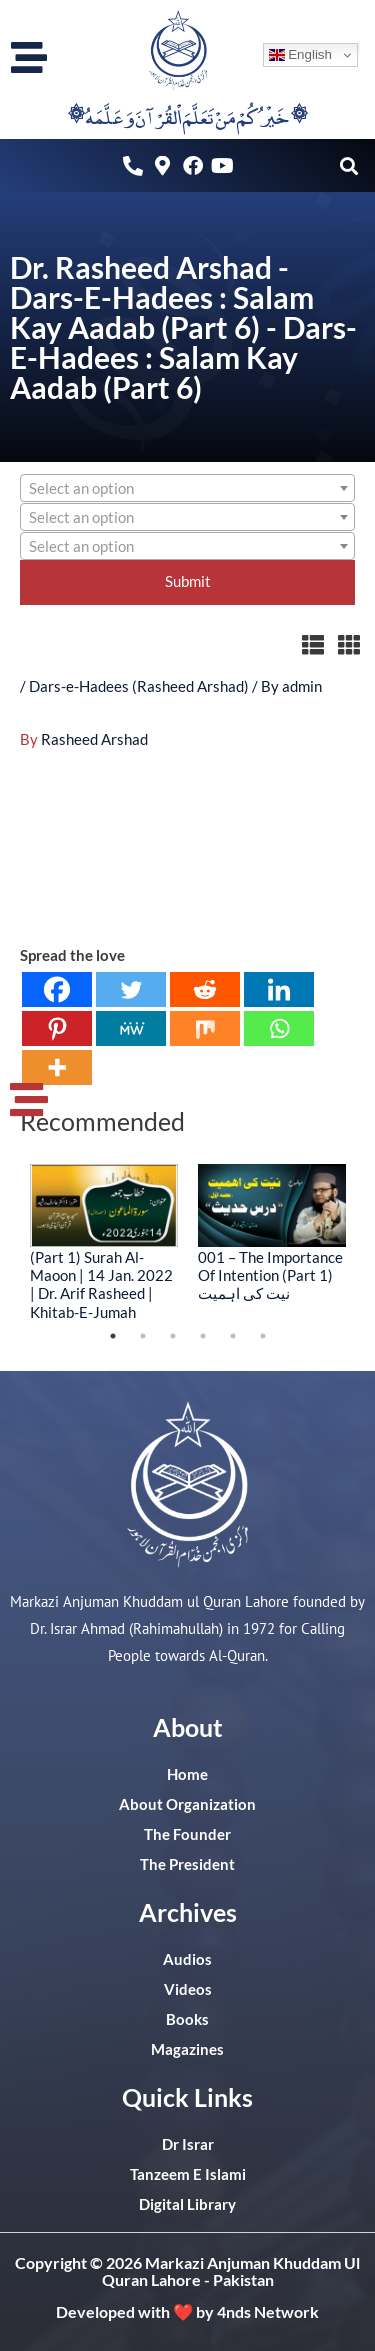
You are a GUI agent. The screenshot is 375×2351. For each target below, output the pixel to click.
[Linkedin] (279, 989)
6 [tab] (263, 1336)
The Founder (187, 1834)
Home (187, 1774)
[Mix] (205, 1028)
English (300, 55)
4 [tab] (203, 1336)
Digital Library (187, 2204)
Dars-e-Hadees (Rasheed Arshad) (139, 686)
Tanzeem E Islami (188, 2174)
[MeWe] (131, 1028)
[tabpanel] (104, 1242)
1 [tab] (113, 1336)
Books (187, 2019)
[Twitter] (131, 989)
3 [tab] (173, 1336)
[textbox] (187, 489)
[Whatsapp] (279, 1028)
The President (187, 1864)
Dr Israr (188, 2144)
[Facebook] (57, 989)
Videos (188, 1989)
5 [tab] (233, 1336)
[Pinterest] (57, 1028)
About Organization (187, 1804)
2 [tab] (143, 1336)
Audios (187, 1959)
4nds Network (268, 2311)
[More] (57, 1067)
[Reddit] (205, 989)
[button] (348, 165)
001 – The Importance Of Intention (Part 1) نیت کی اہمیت (270, 1275)
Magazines (187, 2049)
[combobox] (187, 488)
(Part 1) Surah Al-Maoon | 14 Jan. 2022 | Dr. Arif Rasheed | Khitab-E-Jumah (101, 1284)
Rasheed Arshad (94, 739)
